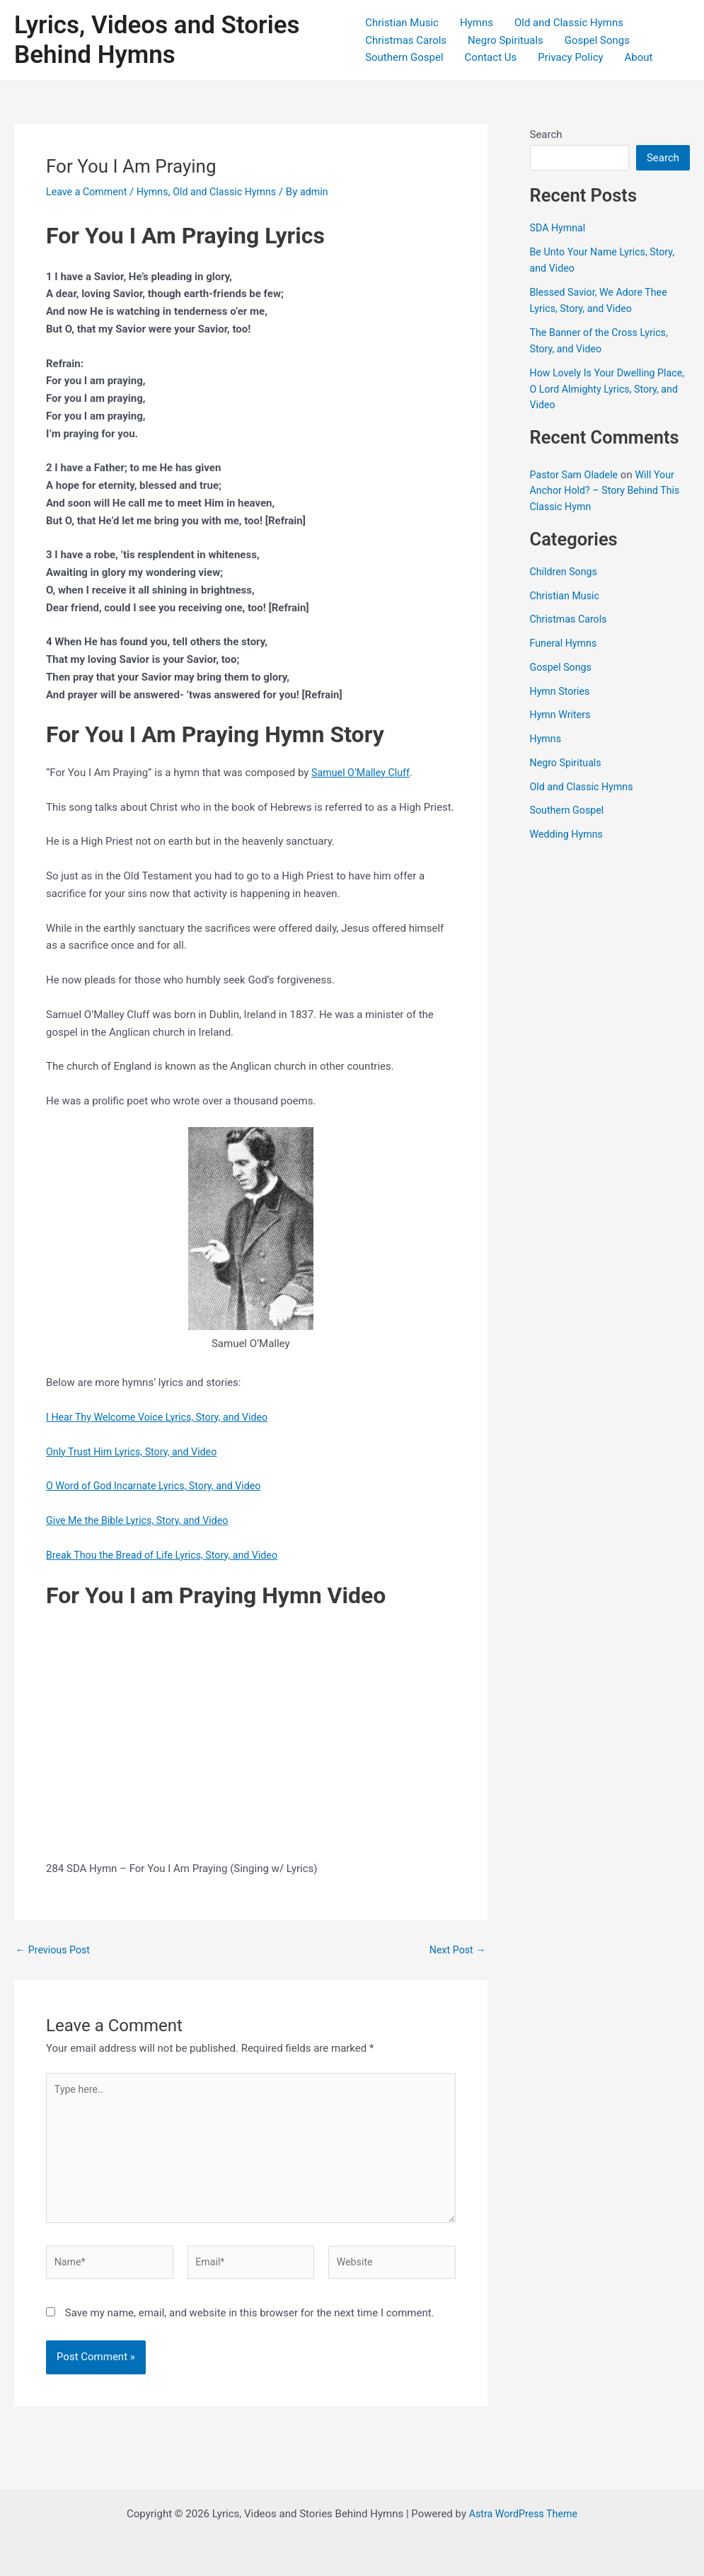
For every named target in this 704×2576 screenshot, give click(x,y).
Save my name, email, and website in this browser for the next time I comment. (249, 2322)
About (639, 57)
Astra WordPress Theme (523, 2513)
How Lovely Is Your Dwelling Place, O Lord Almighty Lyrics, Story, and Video (599, 388)
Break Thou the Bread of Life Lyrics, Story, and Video (168, 1555)
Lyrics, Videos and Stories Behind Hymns (157, 40)
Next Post (455, 1950)
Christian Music (402, 22)
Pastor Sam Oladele (576, 474)
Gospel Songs (597, 40)
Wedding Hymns (568, 834)
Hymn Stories (562, 691)
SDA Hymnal (559, 227)
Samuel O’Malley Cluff (363, 772)
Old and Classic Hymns (568, 22)
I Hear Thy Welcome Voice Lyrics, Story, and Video (162, 1417)
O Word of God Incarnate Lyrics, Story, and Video (159, 1485)
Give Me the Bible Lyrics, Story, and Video (142, 1520)
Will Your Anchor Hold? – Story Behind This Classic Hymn (609, 490)
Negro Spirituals (505, 40)
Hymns (476, 22)
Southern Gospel (404, 57)
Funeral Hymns (565, 643)
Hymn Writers (562, 714)
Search (546, 134)
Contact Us (491, 57)
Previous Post (55, 1950)
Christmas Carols (405, 40)
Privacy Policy (570, 57)
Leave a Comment (89, 191)
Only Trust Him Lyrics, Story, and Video (136, 1451)
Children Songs (565, 571)
